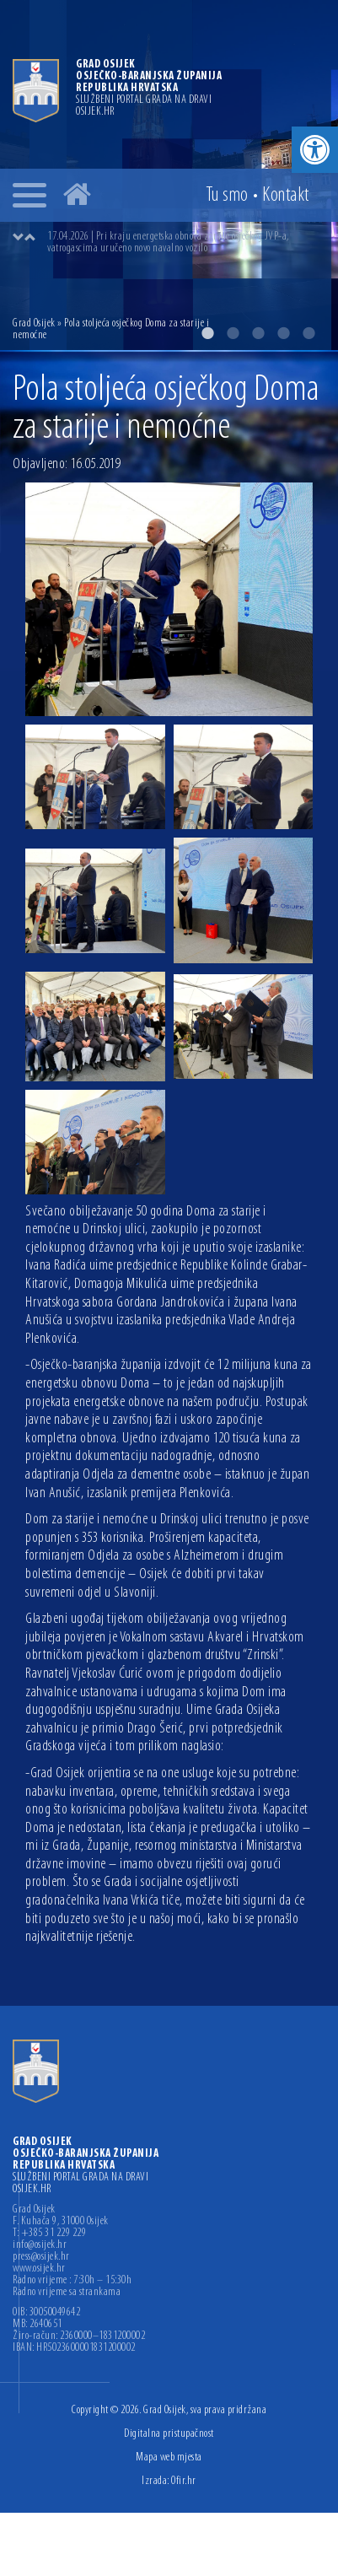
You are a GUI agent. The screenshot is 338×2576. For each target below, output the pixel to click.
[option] (185, 243)
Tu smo (227, 196)
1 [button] (207, 333)
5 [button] (308, 333)
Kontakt (285, 196)
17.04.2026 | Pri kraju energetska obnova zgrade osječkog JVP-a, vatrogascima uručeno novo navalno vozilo (168, 242)
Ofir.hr (183, 2481)
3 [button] (257, 333)
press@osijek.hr (41, 2257)
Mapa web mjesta (169, 2457)
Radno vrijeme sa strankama (67, 2292)
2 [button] (232, 333)
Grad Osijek (34, 323)
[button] (315, 150)
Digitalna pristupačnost (169, 2434)
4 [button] (283, 333)
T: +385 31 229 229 (49, 2233)
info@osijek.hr (40, 2245)
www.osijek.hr (39, 2269)
